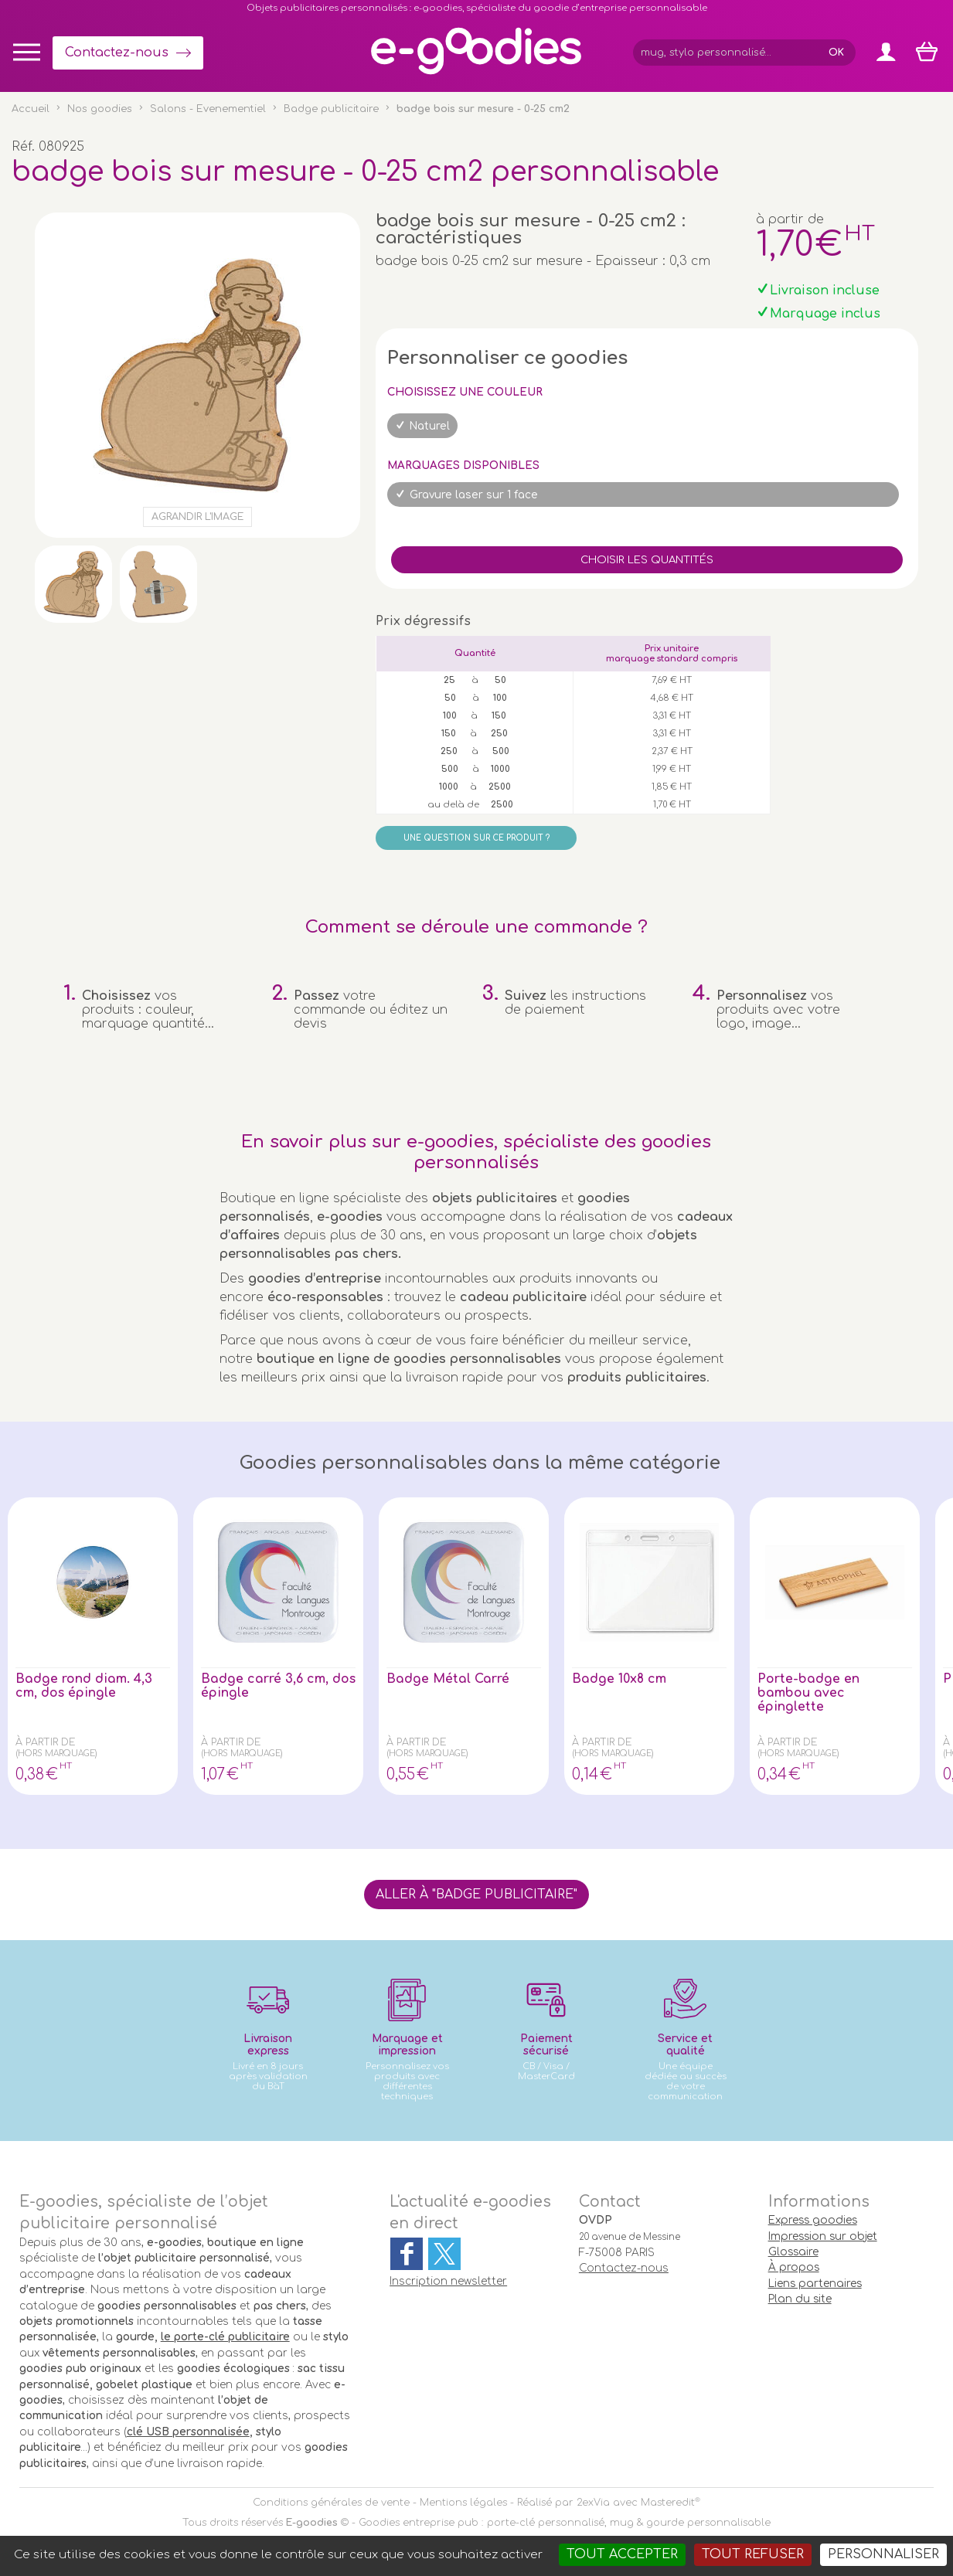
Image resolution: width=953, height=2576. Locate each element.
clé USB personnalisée (188, 2432)
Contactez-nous (116, 52)
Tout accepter (622, 2554)
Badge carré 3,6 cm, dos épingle (264, 1686)
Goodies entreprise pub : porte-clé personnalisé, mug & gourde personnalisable (565, 2522)
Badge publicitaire (331, 109)
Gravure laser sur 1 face (474, 495)
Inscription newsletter (448, 2281)
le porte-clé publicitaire (225, 2337)
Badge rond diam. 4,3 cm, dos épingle (83, 1686)
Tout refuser (753, 2554)
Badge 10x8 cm (619, 1679)
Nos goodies (99, 109)
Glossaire (793, 2252)
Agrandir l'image (197, 516)
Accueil (30, 109)
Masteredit (668, 2502)
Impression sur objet (822, 2236)
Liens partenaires (815, 2283)
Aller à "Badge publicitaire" (476, 1894)
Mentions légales (463, 2502)
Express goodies (812, 2220)
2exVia (593, 2502)
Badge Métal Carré (447, 1679)
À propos (793, 2267)
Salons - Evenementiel (208, 109)
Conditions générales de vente (331, 2502)
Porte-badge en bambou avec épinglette (808, 1693)
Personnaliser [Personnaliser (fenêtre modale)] (883, 2554)
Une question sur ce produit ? (476, 838)
